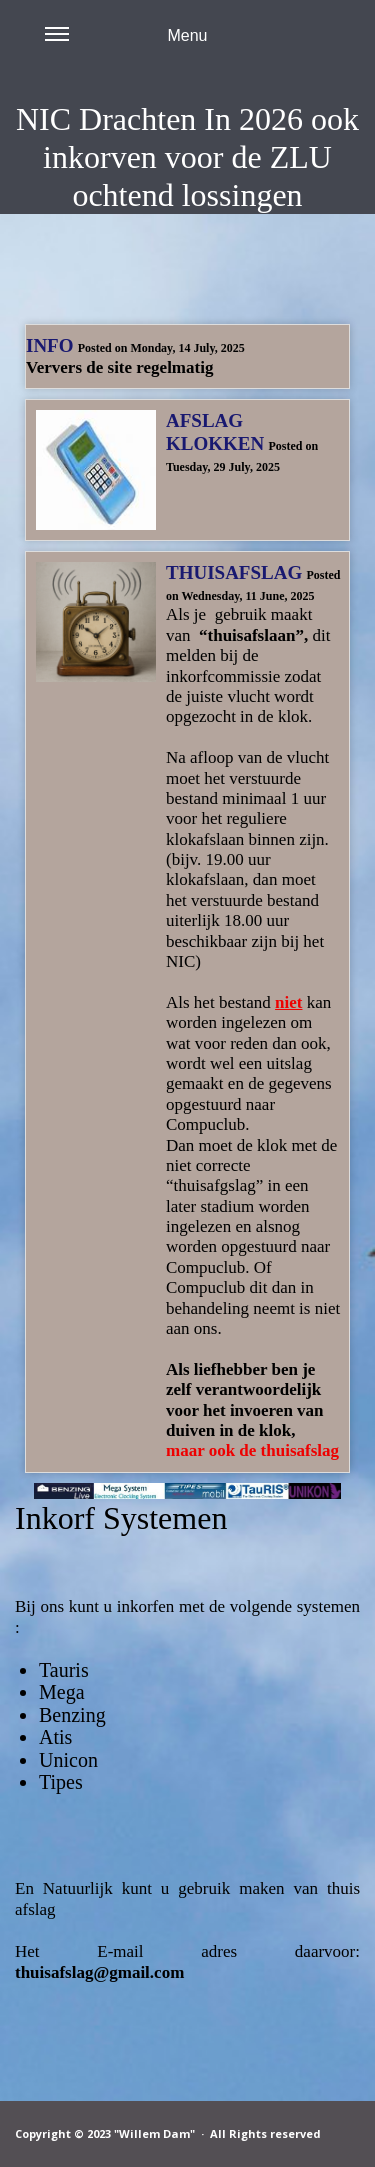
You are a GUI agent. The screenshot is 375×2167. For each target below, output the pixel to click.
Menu (126, 47)
